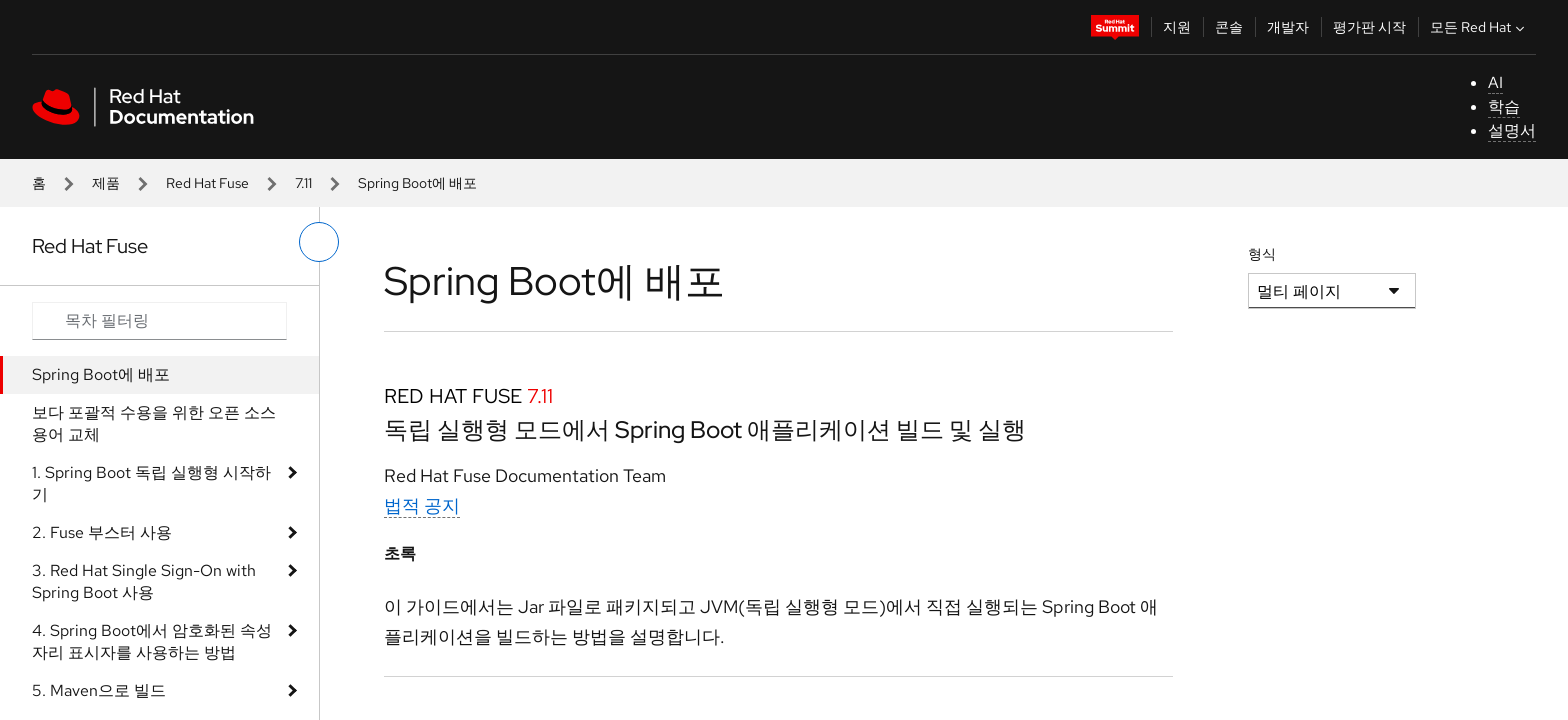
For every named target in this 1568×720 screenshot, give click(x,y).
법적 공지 (422, 505)
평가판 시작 (1369, 27)
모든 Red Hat (1479, 27)
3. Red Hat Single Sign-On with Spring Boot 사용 (144, 581)
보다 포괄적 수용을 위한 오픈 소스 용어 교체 (154, 423)
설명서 (1512, 130)
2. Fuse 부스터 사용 (102, 532)
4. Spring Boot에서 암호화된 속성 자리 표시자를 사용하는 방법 (152, 641)
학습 (1504, 106)
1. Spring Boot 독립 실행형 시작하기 (151, 483)
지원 (1177, 27)
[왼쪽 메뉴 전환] (319, 242)
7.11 (303, 183)
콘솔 (1229, 27)
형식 (1262, 254)
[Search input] (159, 321)
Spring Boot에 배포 (101, 374)
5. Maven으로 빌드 (99, 690)
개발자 (1288, 27)
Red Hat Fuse (207, 183)
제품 (106, 183)
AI (1495, 82)
